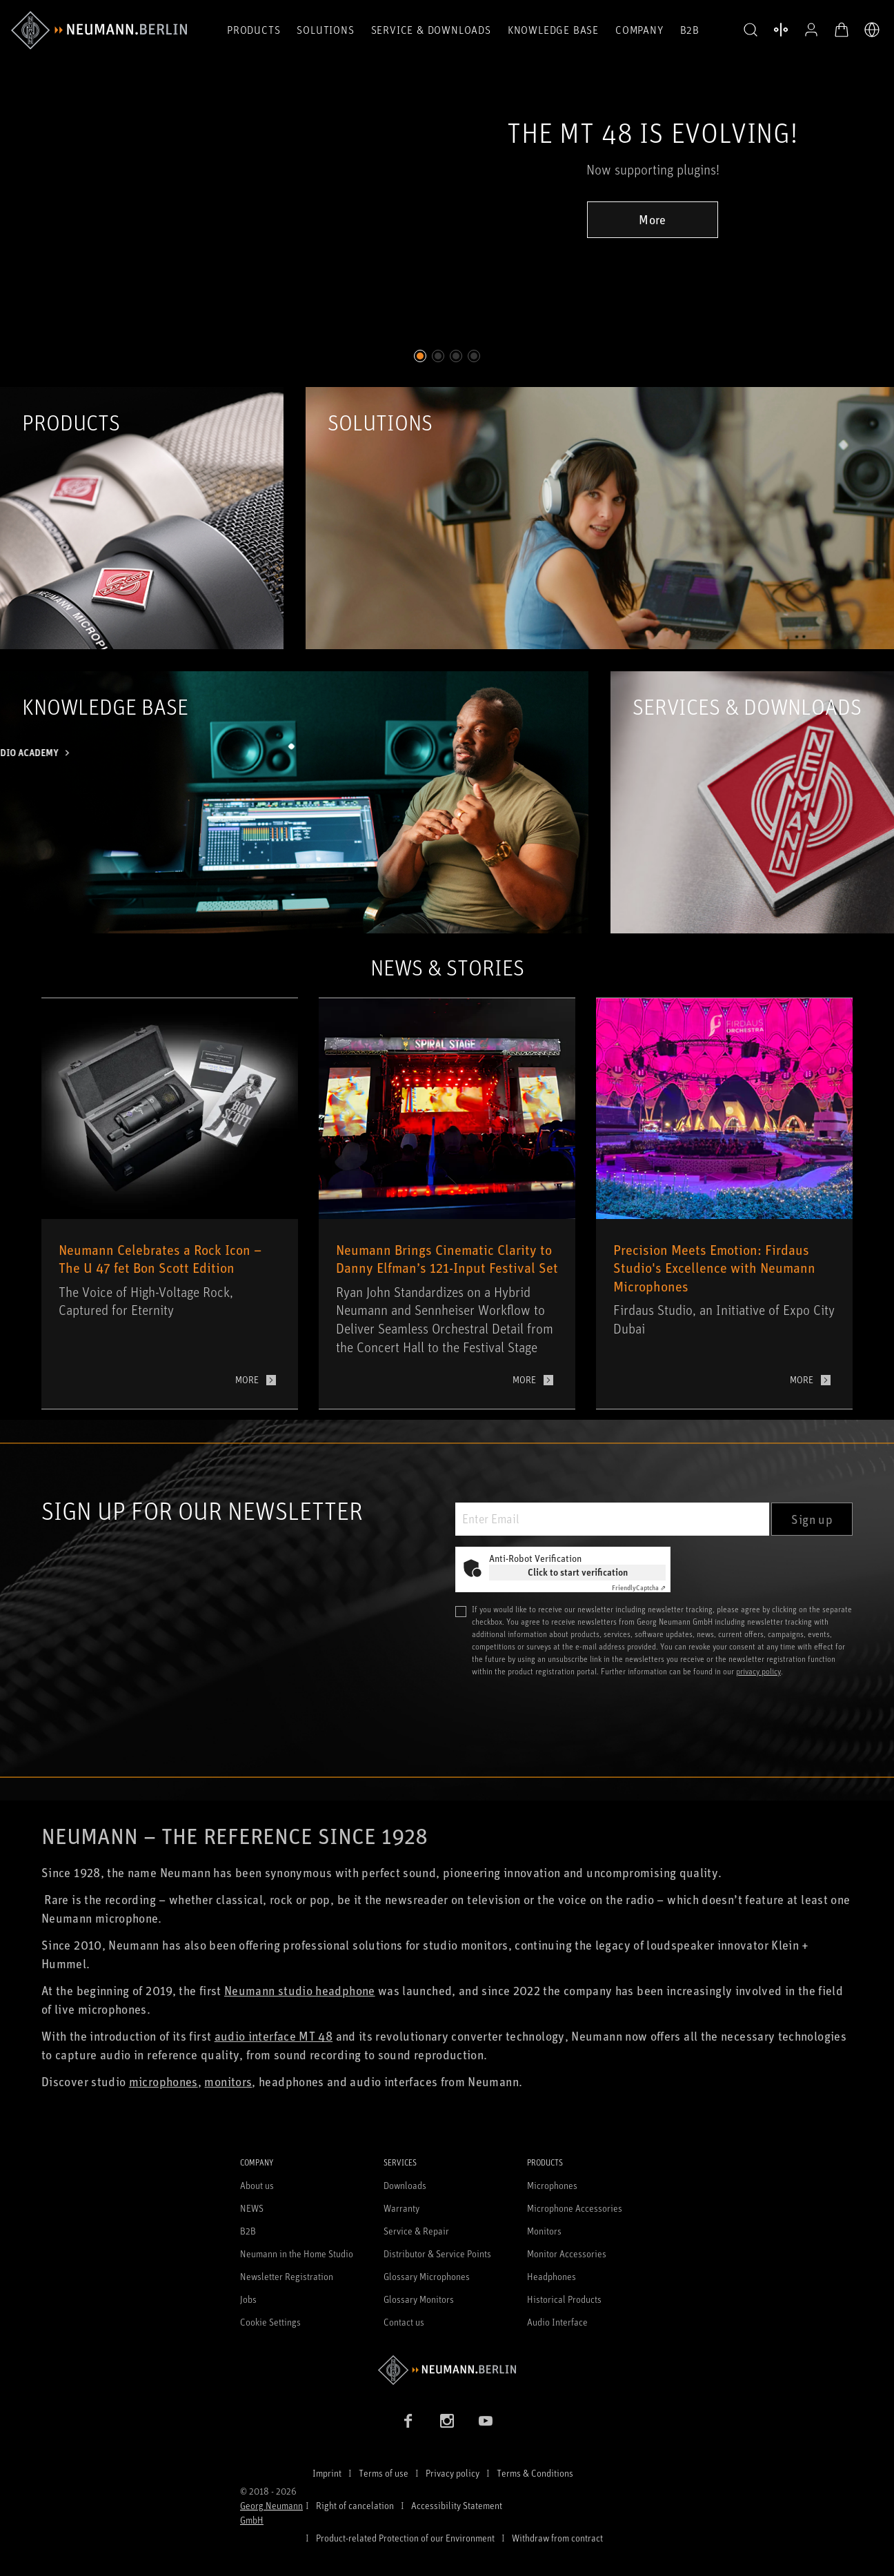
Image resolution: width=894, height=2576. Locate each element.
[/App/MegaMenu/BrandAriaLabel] (99, 30)
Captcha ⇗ (639, 1587)
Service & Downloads (431, 30)
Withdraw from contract (557, 2538)
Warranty (401, 2208)
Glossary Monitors (419, 2299)
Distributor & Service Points (437, 2253)
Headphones (551, 2276)
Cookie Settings (270, 2322)
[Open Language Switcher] (872, 30)
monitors (228, 2081)
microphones (163, 2081)
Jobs (248, 2299)
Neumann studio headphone (299, 1990)
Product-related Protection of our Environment (405, 2538)
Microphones (552, 2185)
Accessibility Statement (456, 2505)
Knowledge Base (553, 30)
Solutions (325, 30)
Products (253, 30)
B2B (689, 30)
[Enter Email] (612, 1519)
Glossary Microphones (427, 2276)
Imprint (326, 2473)
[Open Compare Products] (781, 30)
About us (257, 2185)
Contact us (404, 2322)
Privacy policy (452, 2473)
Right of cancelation (355, 2505)
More (652, 219)
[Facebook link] (408, 2421)
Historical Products (564, 2299)
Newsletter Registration (286, 2276)
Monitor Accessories (566, 2253)
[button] (750, 30)
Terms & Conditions (535, 2473)
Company (639, 30)
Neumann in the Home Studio (296, 2253)
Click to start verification (578, 1572)
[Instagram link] (447, 2421)
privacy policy (758, 1671)
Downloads (405, 2185)
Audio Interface (557, 2322)
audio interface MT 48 (274, 2035)
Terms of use (383, 2473)
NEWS (252, 2208)
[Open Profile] (811, 30)
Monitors (544, 2231)
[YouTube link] (485, 2421)
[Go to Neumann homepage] (447, 2370)
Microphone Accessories (574, 2208)
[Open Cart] (842, 30)
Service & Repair (416, 2231)
